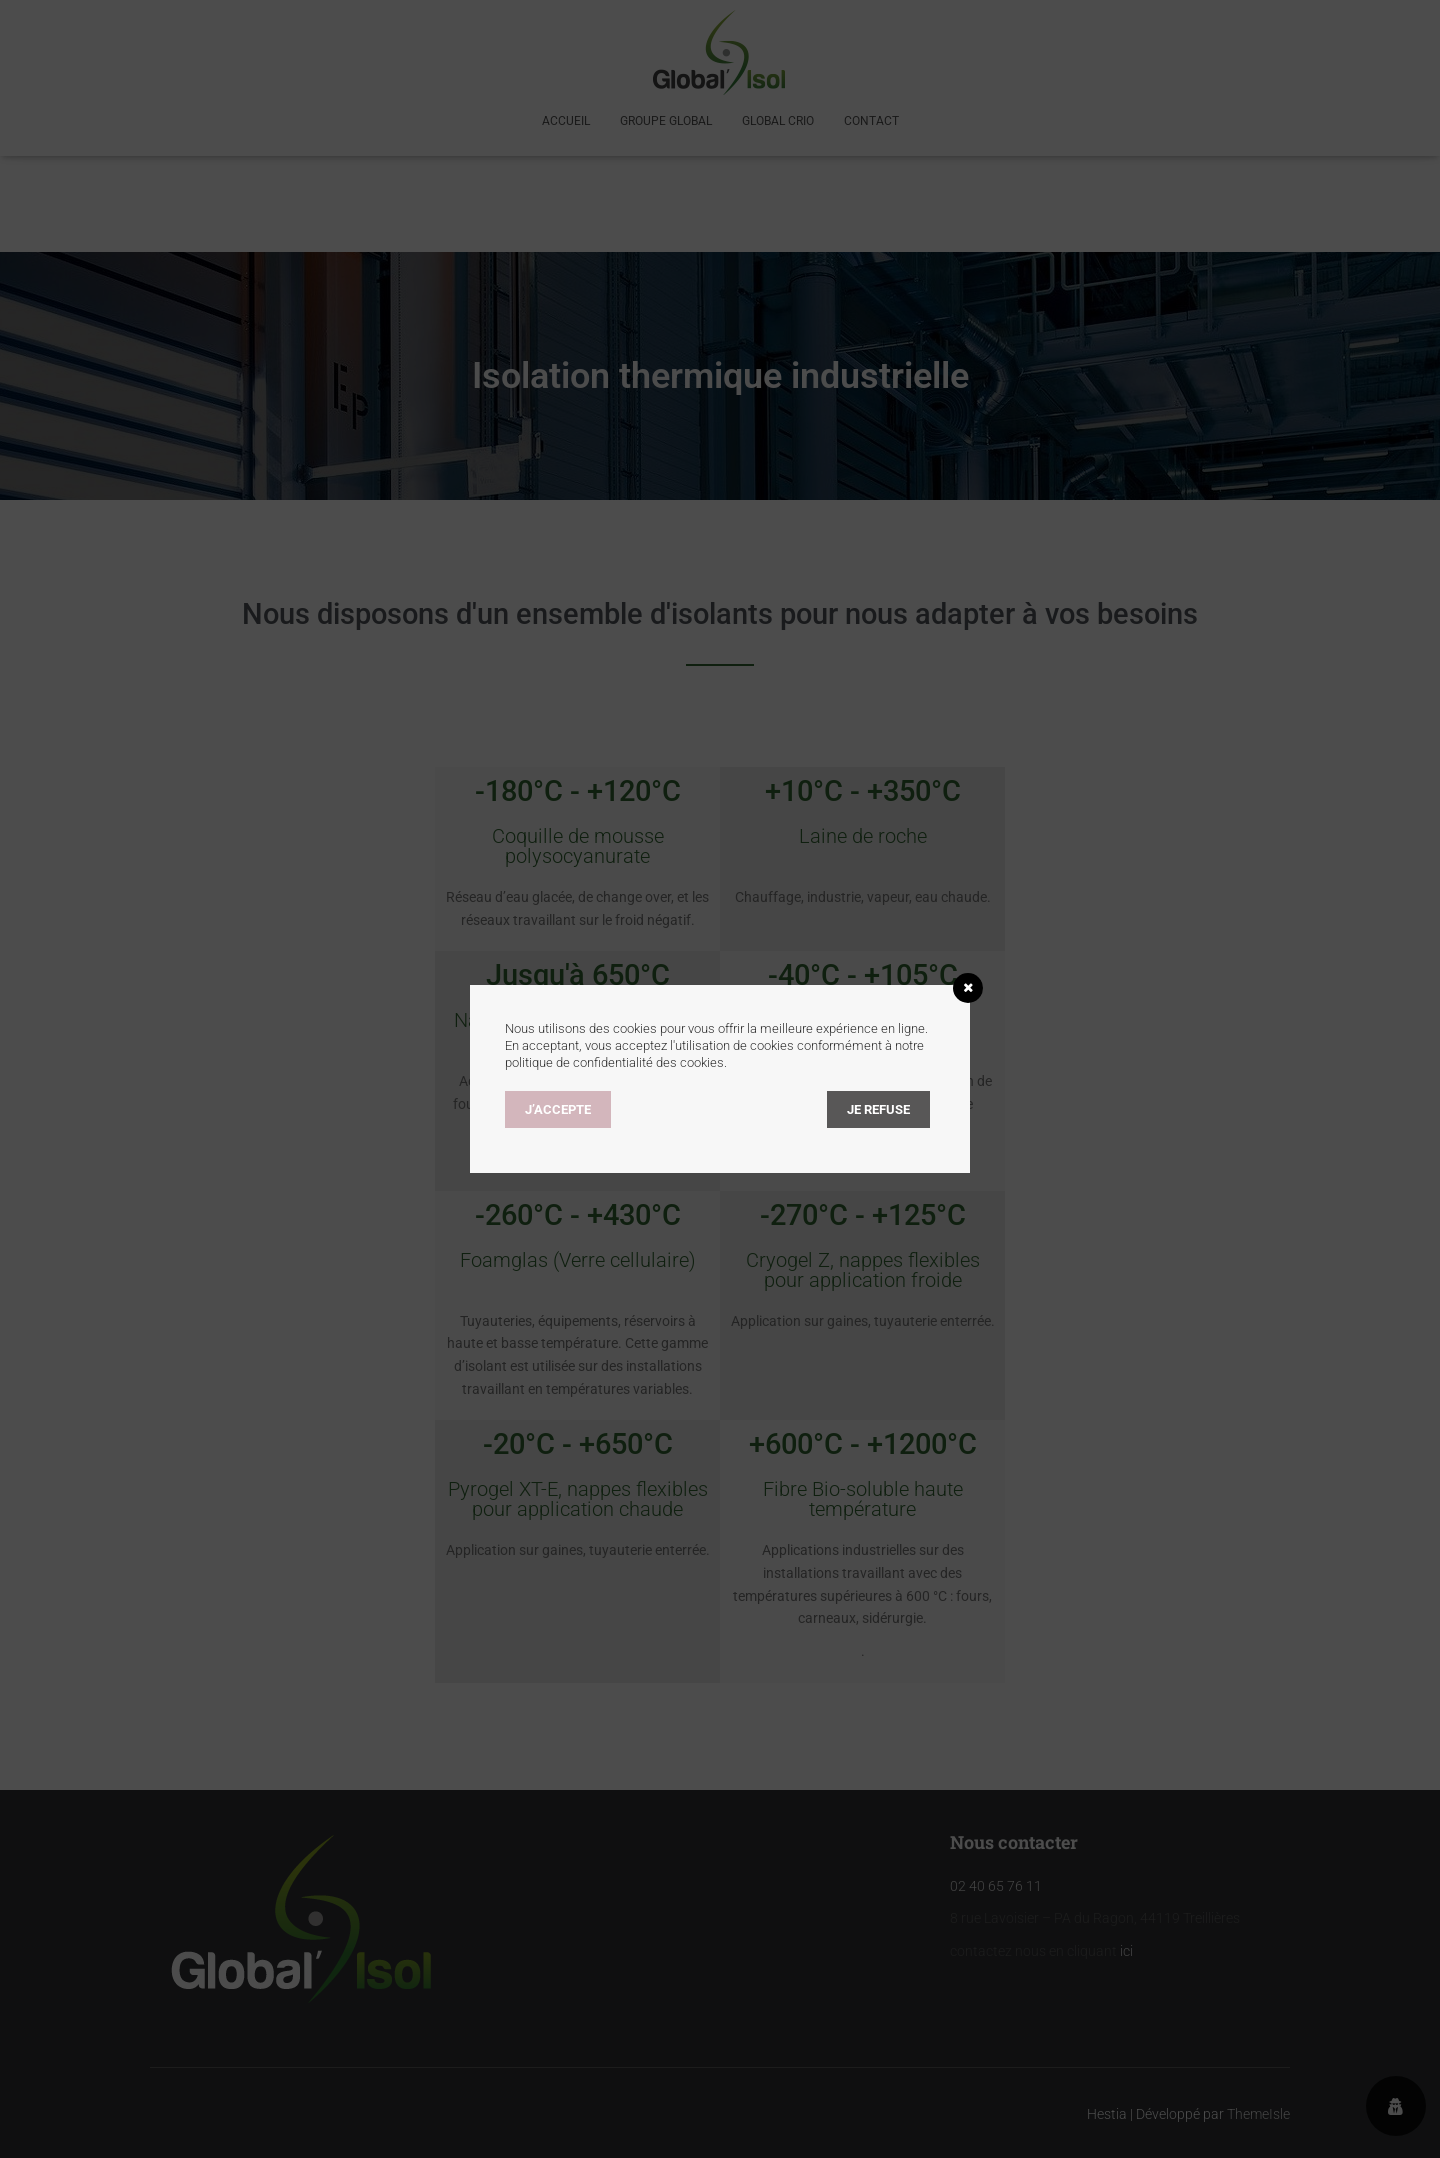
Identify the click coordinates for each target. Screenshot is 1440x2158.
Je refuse (878, 1109)
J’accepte (558, 1109)
